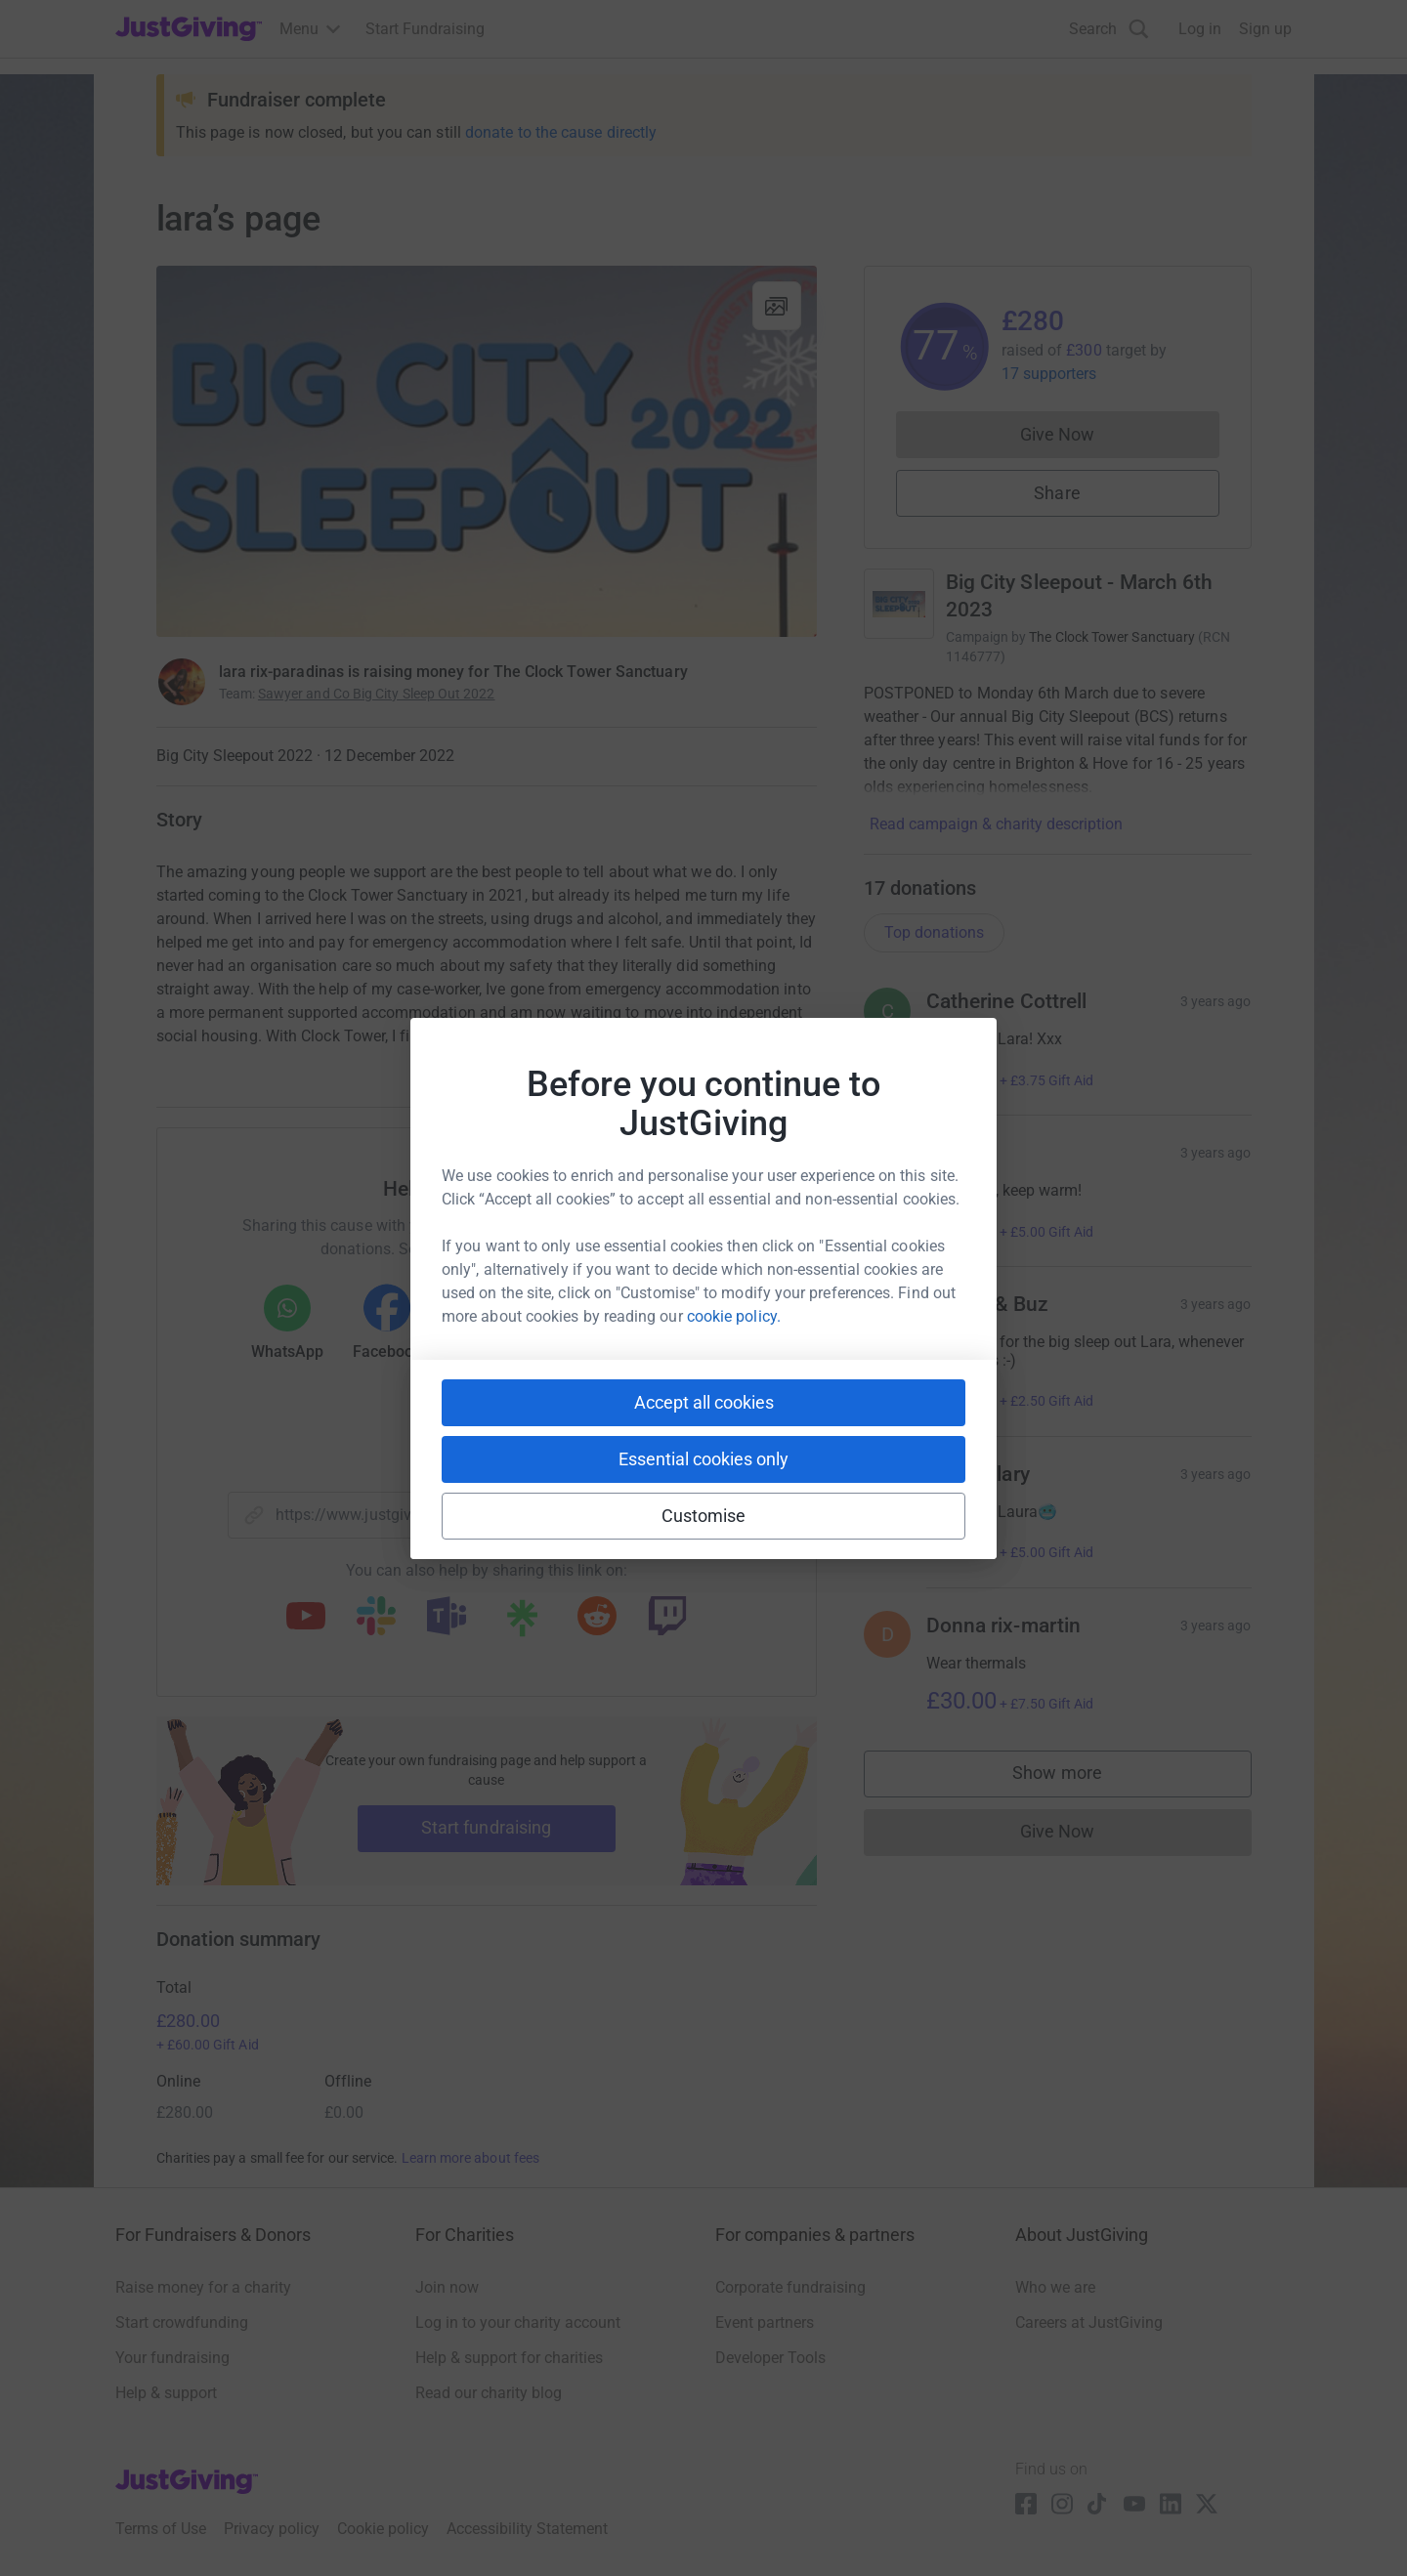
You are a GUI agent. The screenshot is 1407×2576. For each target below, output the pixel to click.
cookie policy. (734, 1316)
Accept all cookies (704, 1402)
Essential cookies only (703, 1459)
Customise (703, 1515)
